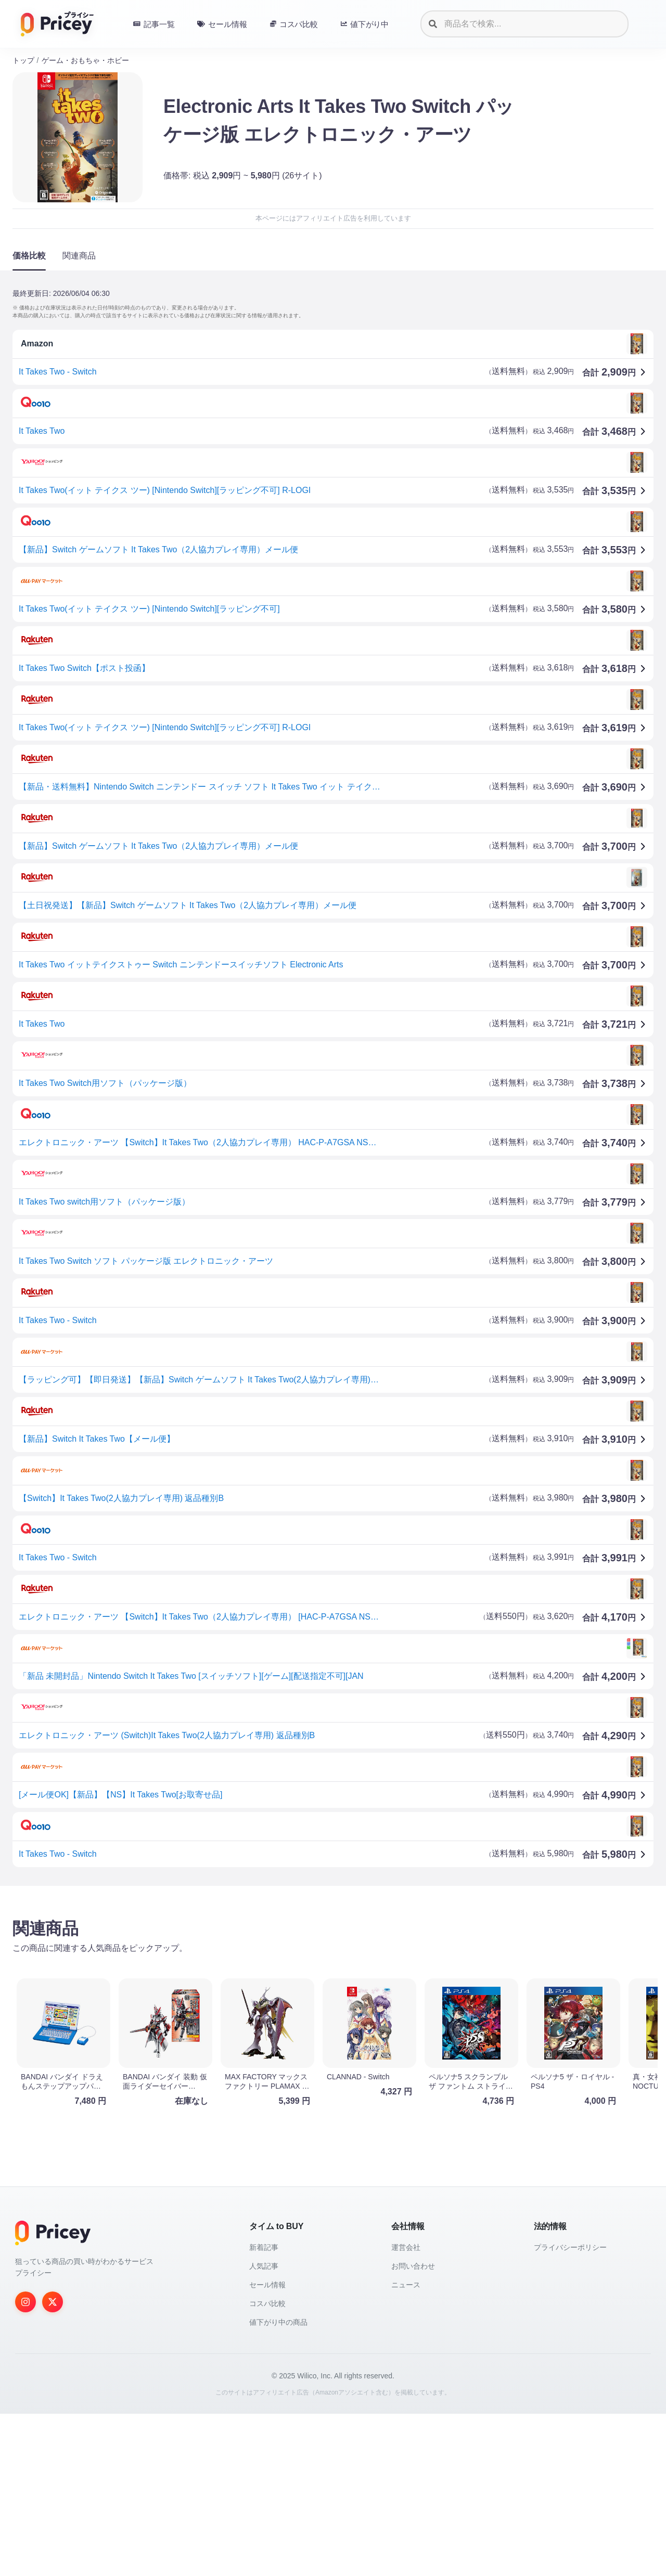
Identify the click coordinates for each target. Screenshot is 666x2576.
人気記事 (263, 2428)
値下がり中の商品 (278, 2484)
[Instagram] (25, 2464)
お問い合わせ (413, 2428)
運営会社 (405, 2409)
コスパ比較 (267, 2466)
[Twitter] (52, 2464)
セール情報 (267, 2447)
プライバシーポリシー (570, 2409)
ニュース (405, 2447)
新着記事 (263, 2409)
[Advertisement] (324, 1975)
